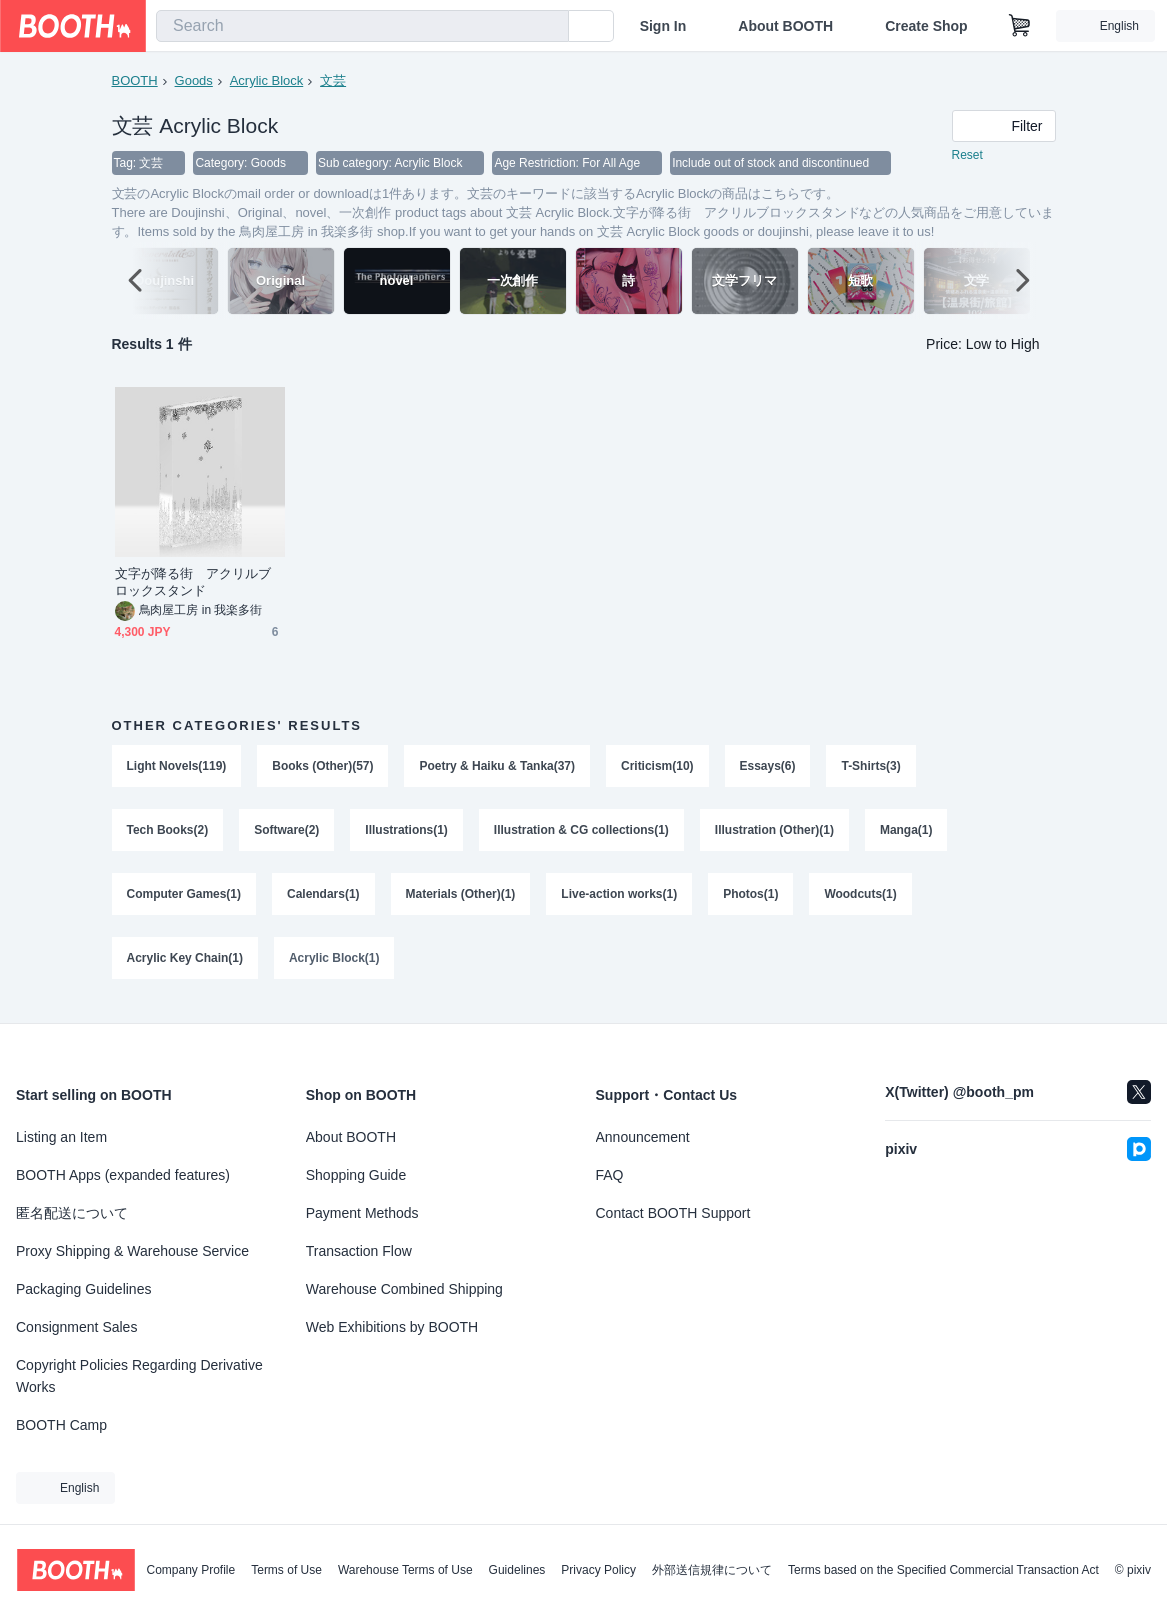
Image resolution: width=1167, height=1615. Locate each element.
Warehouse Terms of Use (405, 1570)
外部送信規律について (712, 1570)
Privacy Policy (598, 1570)
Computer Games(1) (184, 899)
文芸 (333, 80)
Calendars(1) (323, 899)
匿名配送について (72, 1213)
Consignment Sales (76, 1327)
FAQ (610, 1175)
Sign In (663, 26)
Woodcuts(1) (861, 899)
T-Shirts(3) (871, 767)
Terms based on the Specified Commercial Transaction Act (943, 1570)
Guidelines (517, 1570)
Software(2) (286, 833)
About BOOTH (785, 26)
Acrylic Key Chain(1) (185, 965)
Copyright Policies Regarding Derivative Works (139, 1376)
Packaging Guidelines (83, 1289)
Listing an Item (61, 1137)
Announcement (643, 1137)
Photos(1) (751, 899)
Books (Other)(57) (323, 767)
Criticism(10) (658, 767)
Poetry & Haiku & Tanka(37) (498, 767)
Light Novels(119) (177, 767)
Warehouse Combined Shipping (404, 1289)
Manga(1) (907, 833)
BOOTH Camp (61, 1425)
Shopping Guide (356, 1175)
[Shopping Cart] (1020, 26)
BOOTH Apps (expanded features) (123, 1175)
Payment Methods (362, 1213)
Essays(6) (768, 767)
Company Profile (190, 1570)
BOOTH (135, 80)
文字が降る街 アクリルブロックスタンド (193, 583)
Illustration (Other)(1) (775, 833)
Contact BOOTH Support (673, 1213)
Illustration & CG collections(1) (581, 833)
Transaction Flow (359, 1251)
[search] (549, 27)
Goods (194, 80)
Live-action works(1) (620, 899)
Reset (967, 156)
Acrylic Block (267, 80)
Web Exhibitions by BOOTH (392, 1327)
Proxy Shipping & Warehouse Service (132, 1251)
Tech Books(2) (168, 833)
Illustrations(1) (407, 833)
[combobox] (362, 26)
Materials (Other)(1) (461, 899)
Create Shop (926, 26)
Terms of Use (286, 1570)
